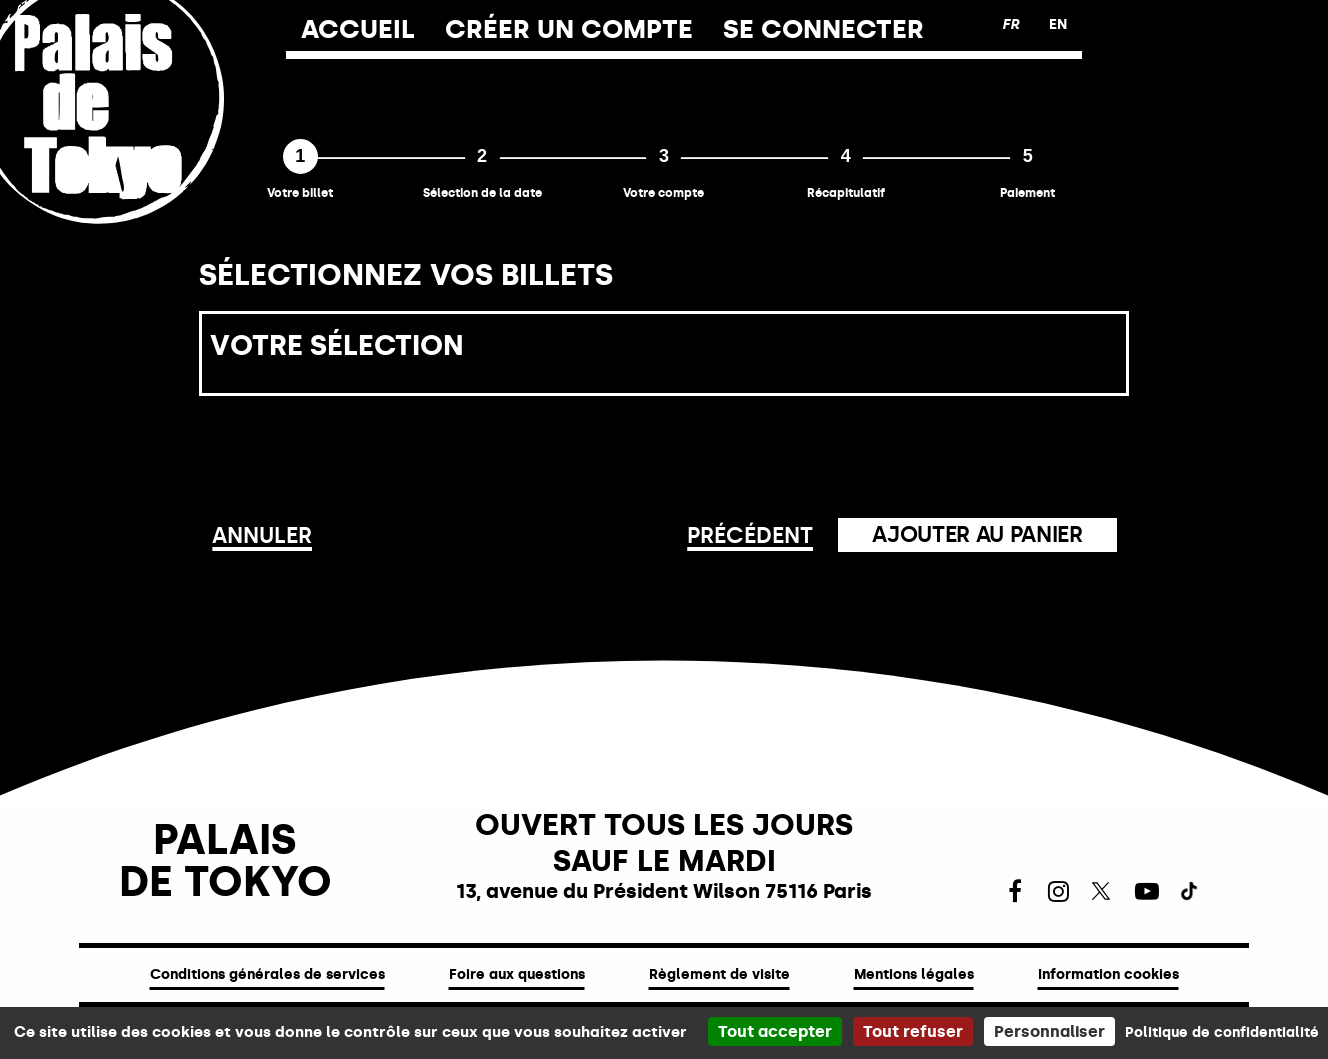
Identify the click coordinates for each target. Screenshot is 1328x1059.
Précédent (750, 535)
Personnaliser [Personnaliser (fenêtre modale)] (1049, 1031)
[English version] (1058, 25)
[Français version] (1010, 25)
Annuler (262, 535)
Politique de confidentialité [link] (1222, 1032)
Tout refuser (913, 1031)
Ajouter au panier (977, 534)
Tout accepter (775, 1031)
